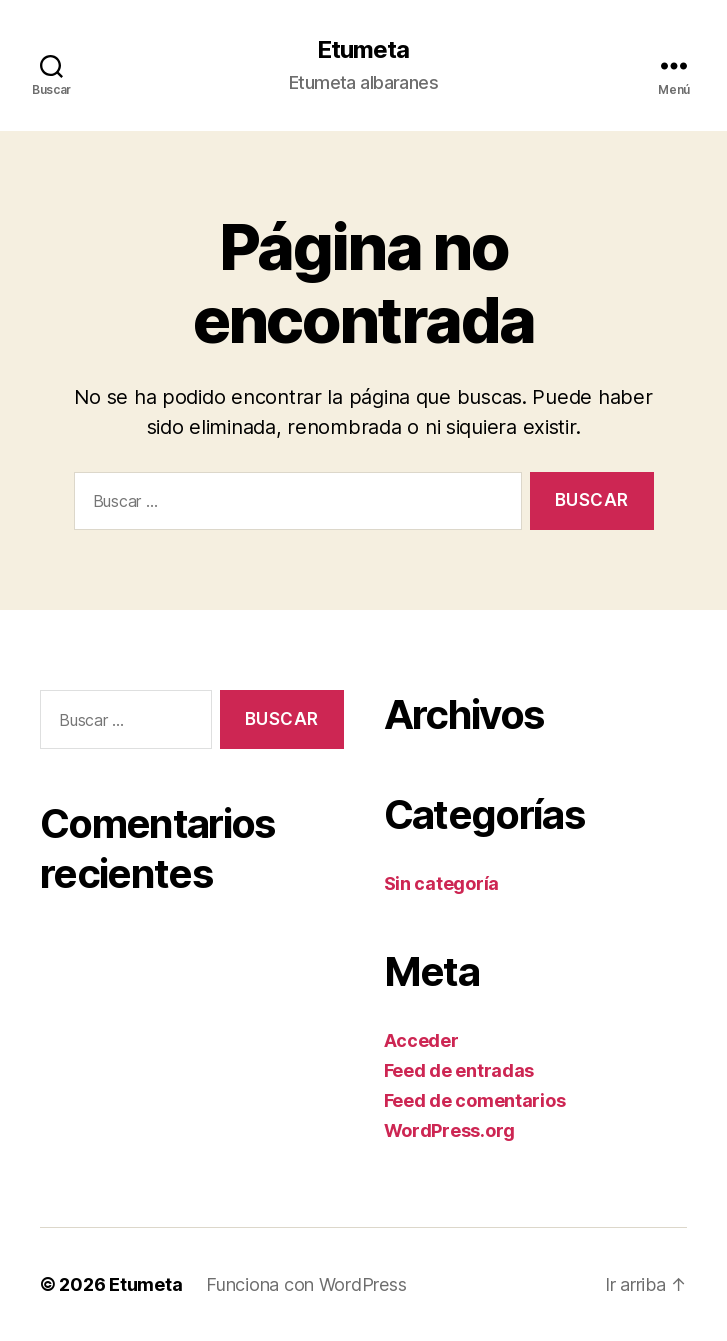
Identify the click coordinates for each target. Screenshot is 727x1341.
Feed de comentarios (475, 1100)
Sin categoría (442, 883)
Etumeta (363, 50)
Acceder (421, 1040)
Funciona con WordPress (306, 1284)
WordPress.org (450, 1130)
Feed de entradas (459, 1070)
